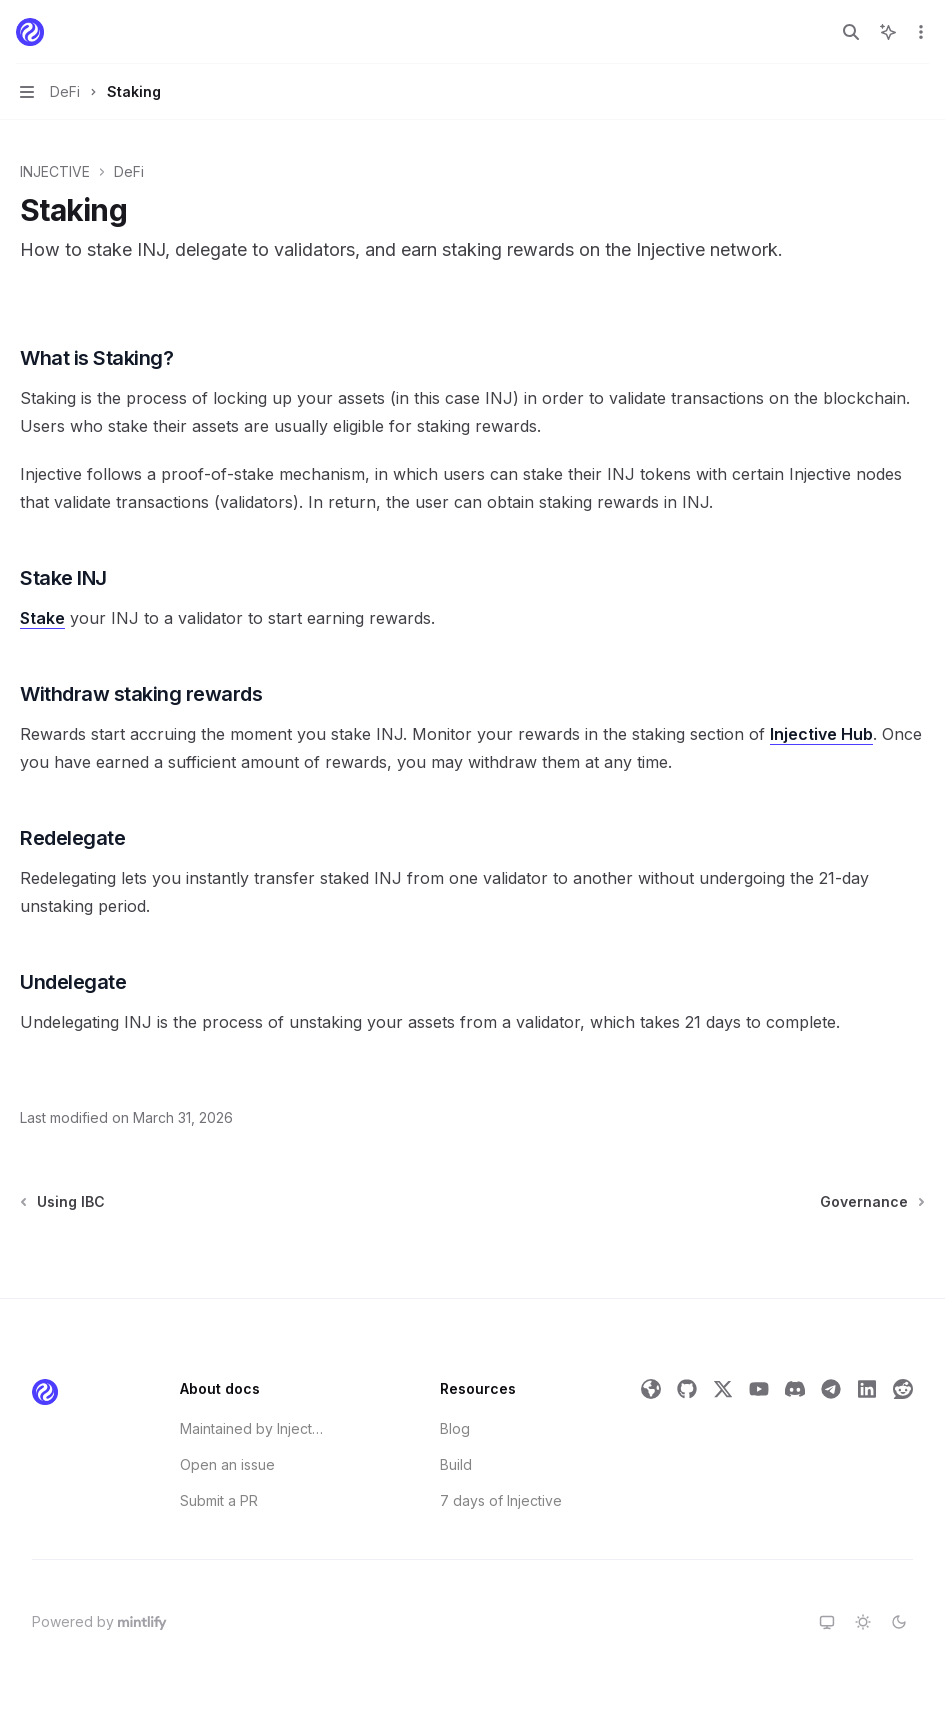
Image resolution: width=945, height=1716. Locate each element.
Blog (455, 1428)
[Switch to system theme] (827, 1622)
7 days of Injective (501, 1500)
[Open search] (851, 32)
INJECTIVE (55, 171)
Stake (42, 618)
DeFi (129, 171)
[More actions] (919, 32)
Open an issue (227, 1464)
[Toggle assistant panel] (888, 32)
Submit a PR (219, 1500)
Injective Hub (821, 734)
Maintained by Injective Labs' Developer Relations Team (252, 1428)
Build (456, 1464)
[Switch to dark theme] (899, 1622)
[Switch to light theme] (863, 1622)
